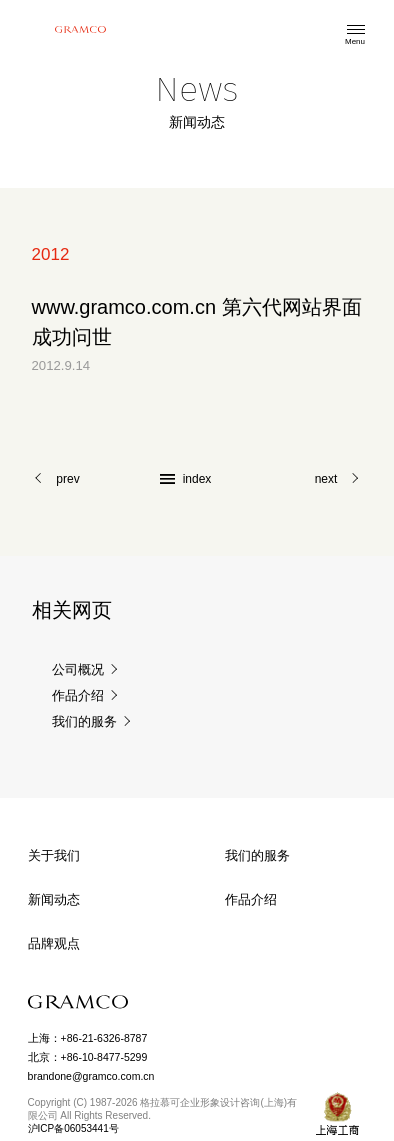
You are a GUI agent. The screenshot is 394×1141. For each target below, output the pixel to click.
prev (67, 479)
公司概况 (78, 670)
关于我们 (54, 855)
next (326, 479)
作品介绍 (78, 696)
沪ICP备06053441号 (73, 1128)
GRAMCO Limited (78, 1002)
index (197, 479)
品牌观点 (54, 943)
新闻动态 (54, 899)
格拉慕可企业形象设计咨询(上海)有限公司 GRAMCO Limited (80, 29)
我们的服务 (84, 722)
